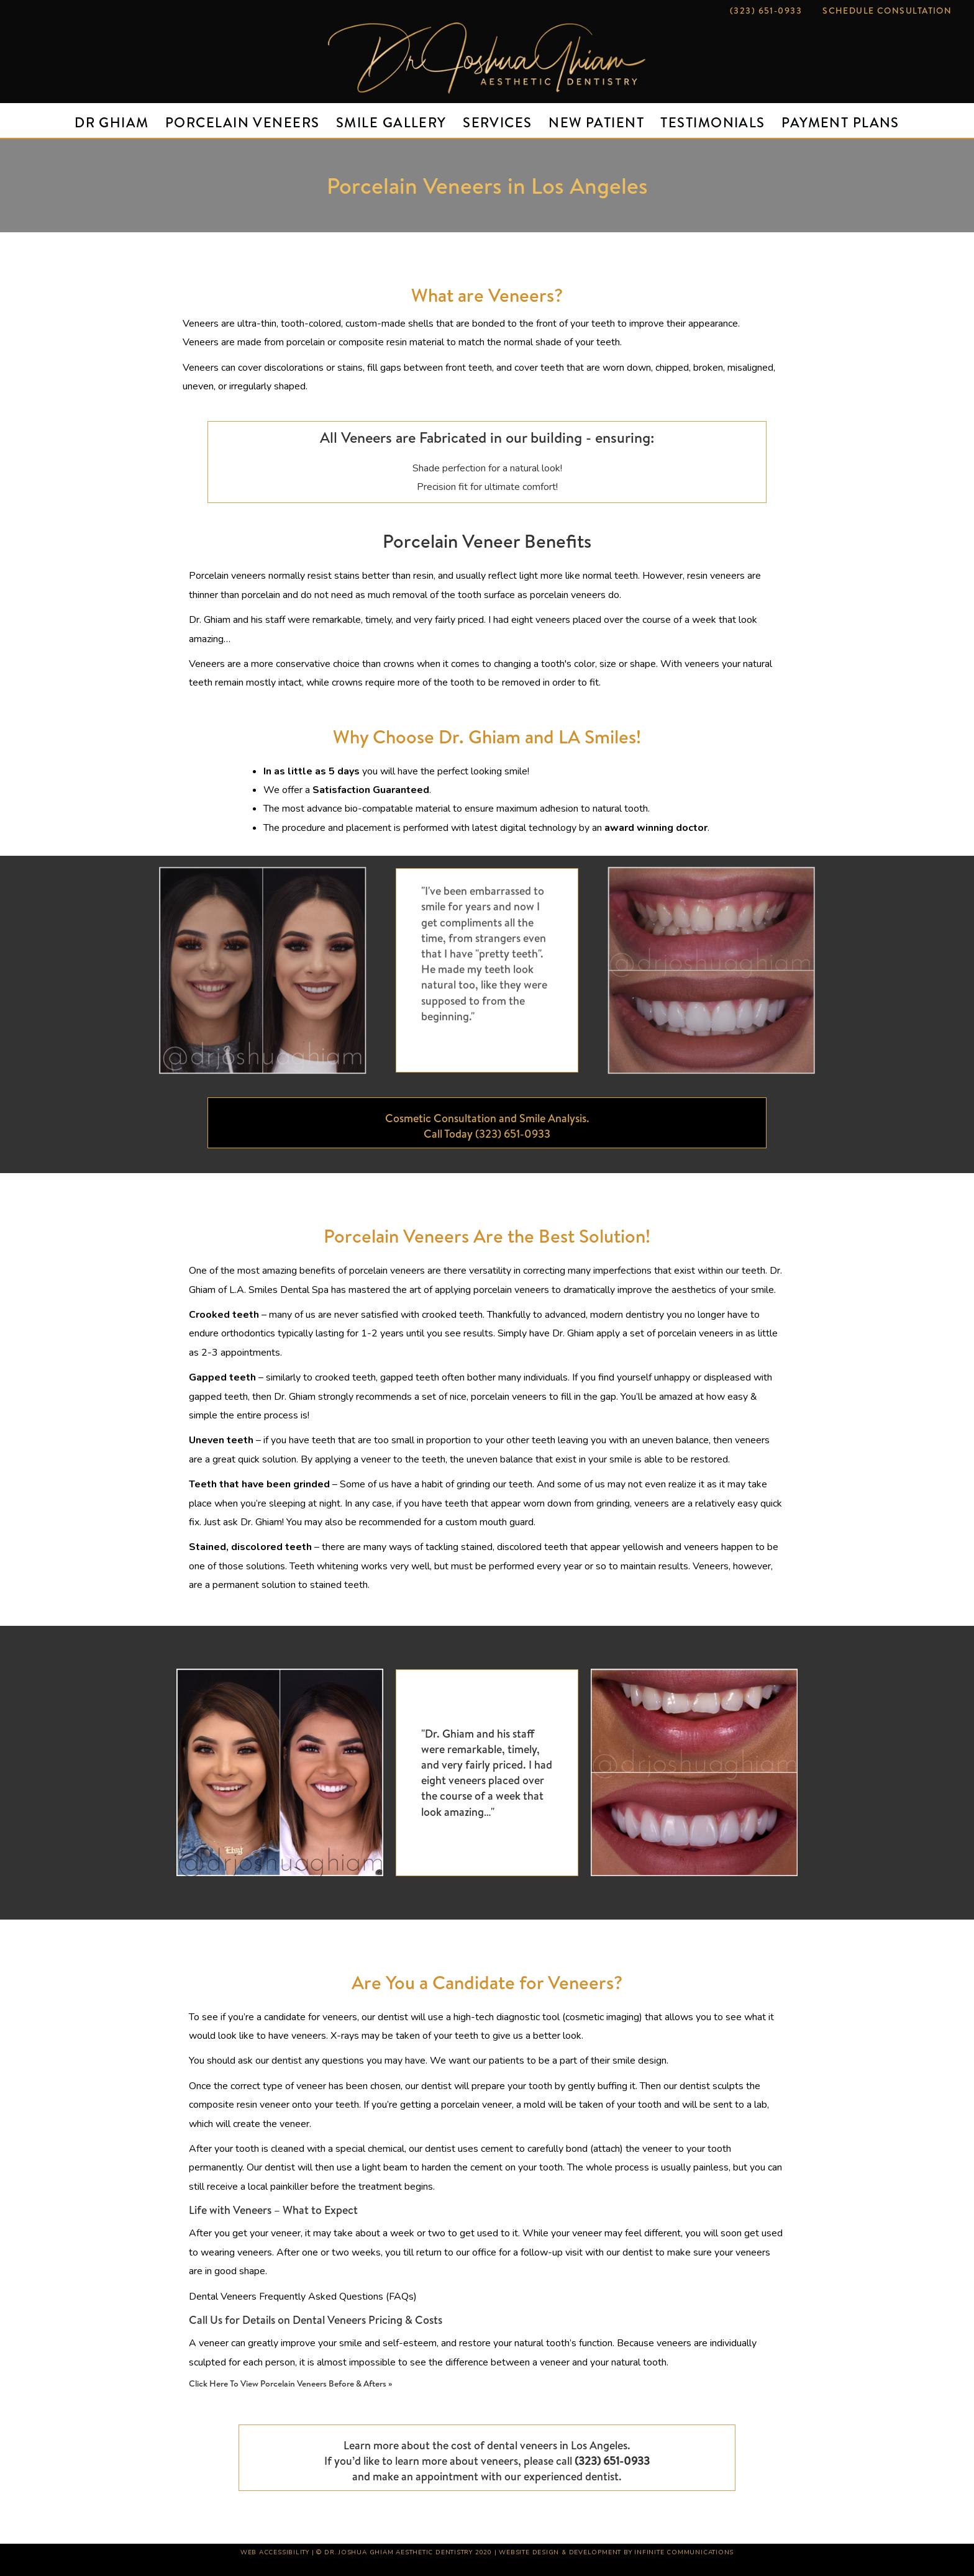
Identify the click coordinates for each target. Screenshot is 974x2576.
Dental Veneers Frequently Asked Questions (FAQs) (303, 2296)
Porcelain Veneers (242, 122)
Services (497, 122)
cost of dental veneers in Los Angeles (539, 2445)
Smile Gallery (391, 122)
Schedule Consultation (887, 10)
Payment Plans (840, 122)
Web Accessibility (274, 2552)
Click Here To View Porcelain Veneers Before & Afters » (290, 2383)
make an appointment (425, 2476)
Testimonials (712, 122)
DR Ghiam (112, 122)
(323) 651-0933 (766, 10)
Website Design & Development (560, 2552)
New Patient (596, 122)
